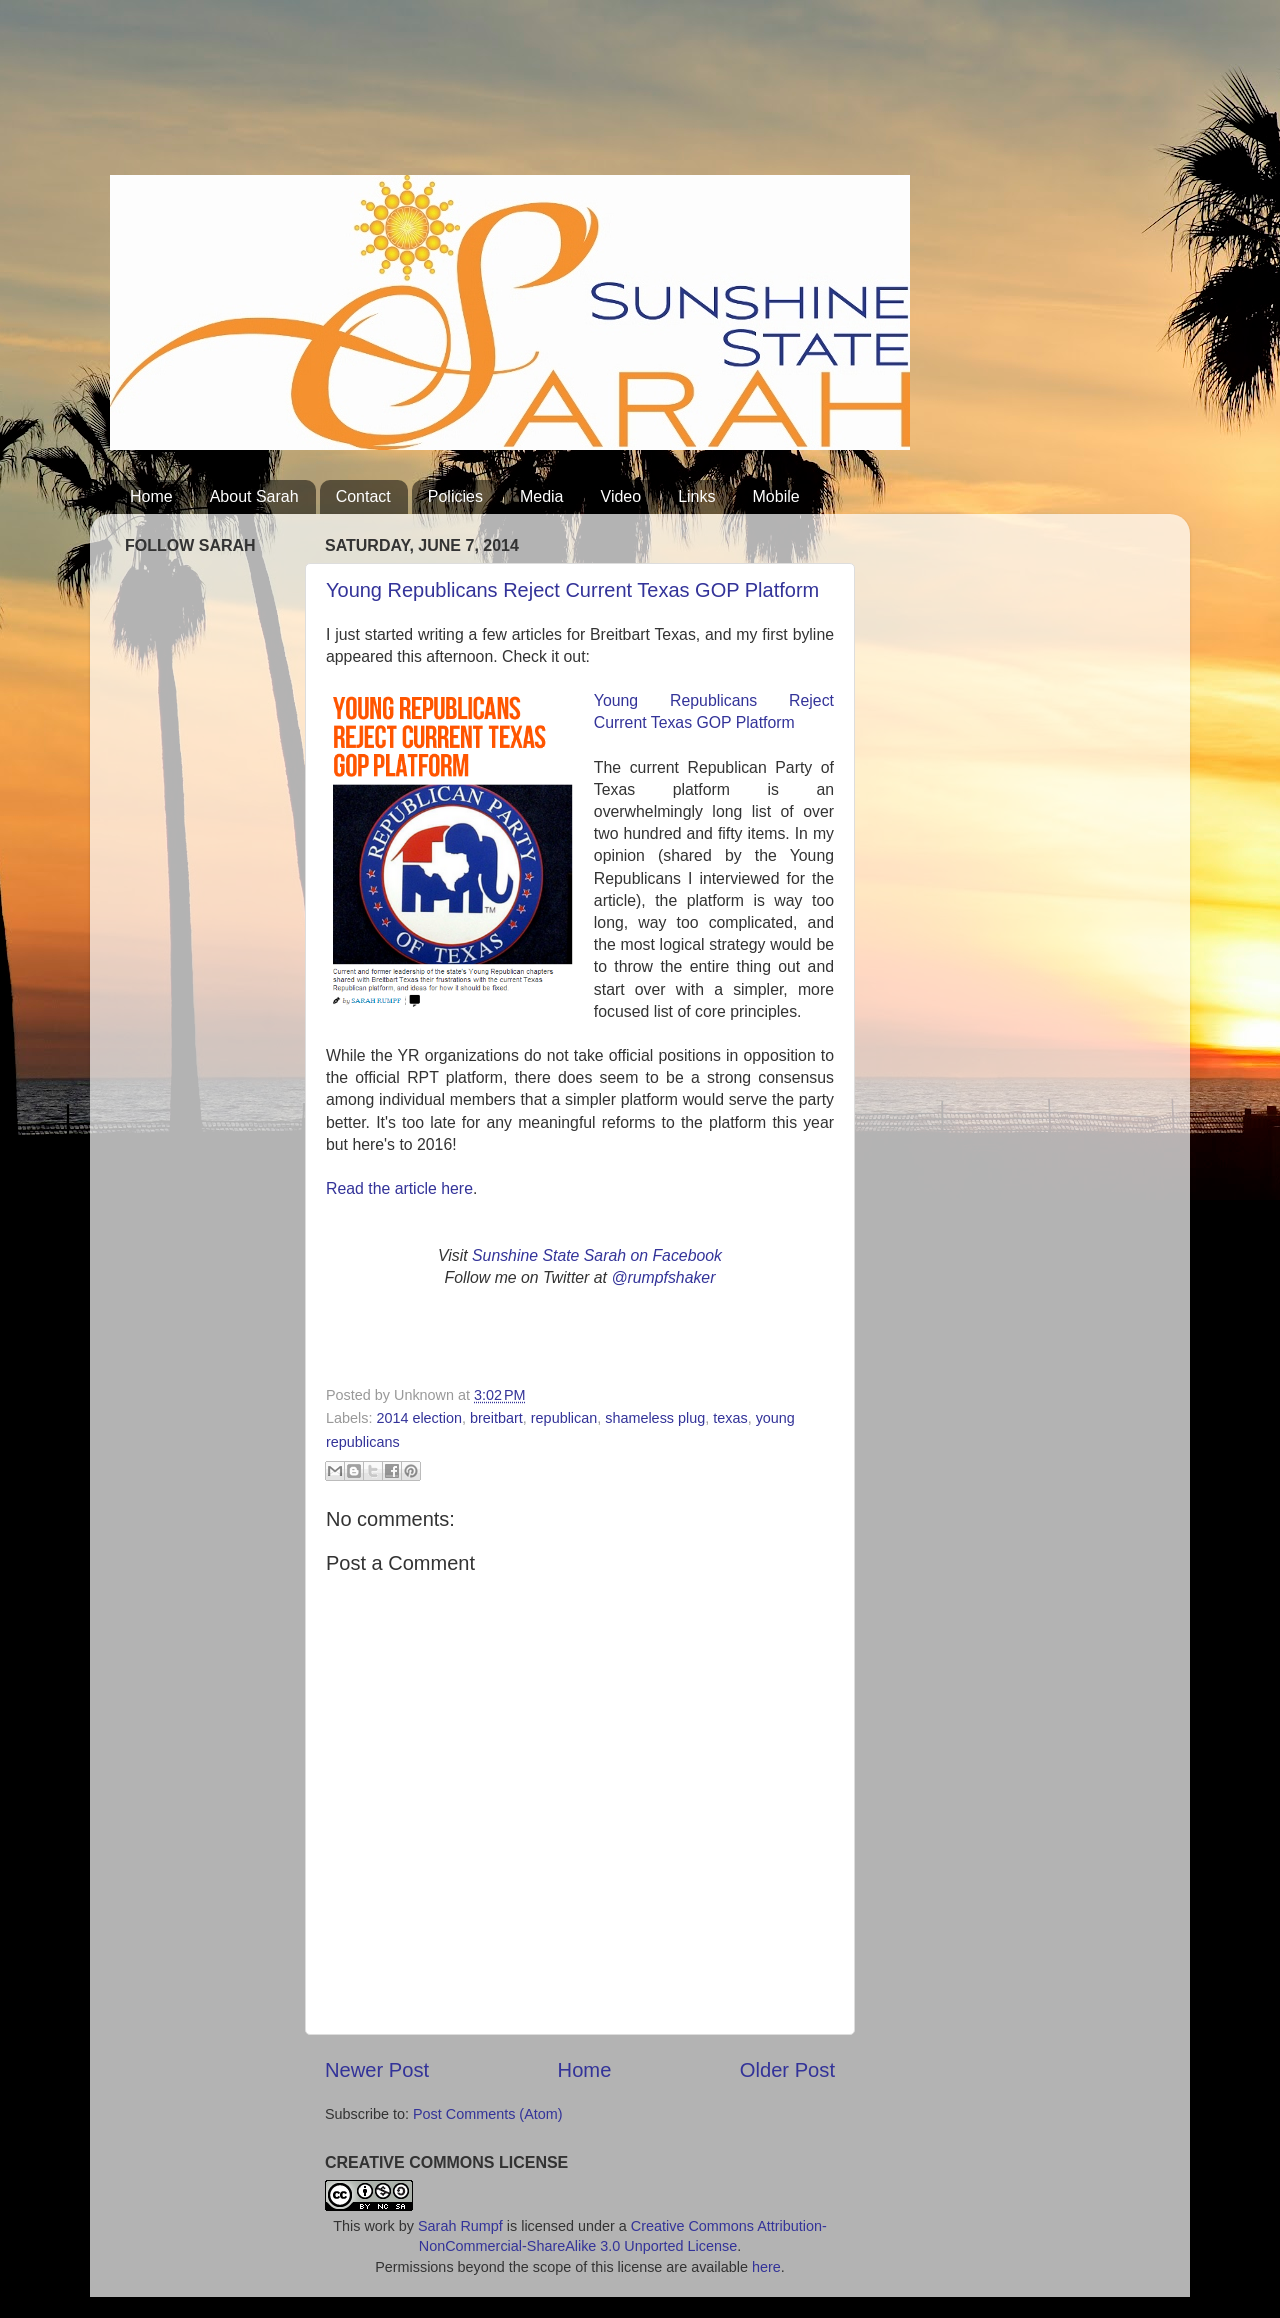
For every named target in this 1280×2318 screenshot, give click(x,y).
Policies (455, 496)
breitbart (496, 1418)
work (379, 2226)
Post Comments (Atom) (488, 2114)
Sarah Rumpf (460, 2226)
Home (151, 496)
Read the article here (399, 1188)
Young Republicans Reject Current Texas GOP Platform (572, 590)
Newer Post (377, 2070)
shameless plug (655, 1418)
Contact (363, 496)
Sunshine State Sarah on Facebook (597, 1255)
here (766, 2267)
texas (730, 1418)
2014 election (419, 1418)
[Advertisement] (474, 95)
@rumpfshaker (663, 1277)
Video (621, 496)
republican (564, 1418)
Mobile (776, 496)
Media (542, 496)
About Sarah (254, 496)
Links (696, 496)
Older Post (787, 2070)
